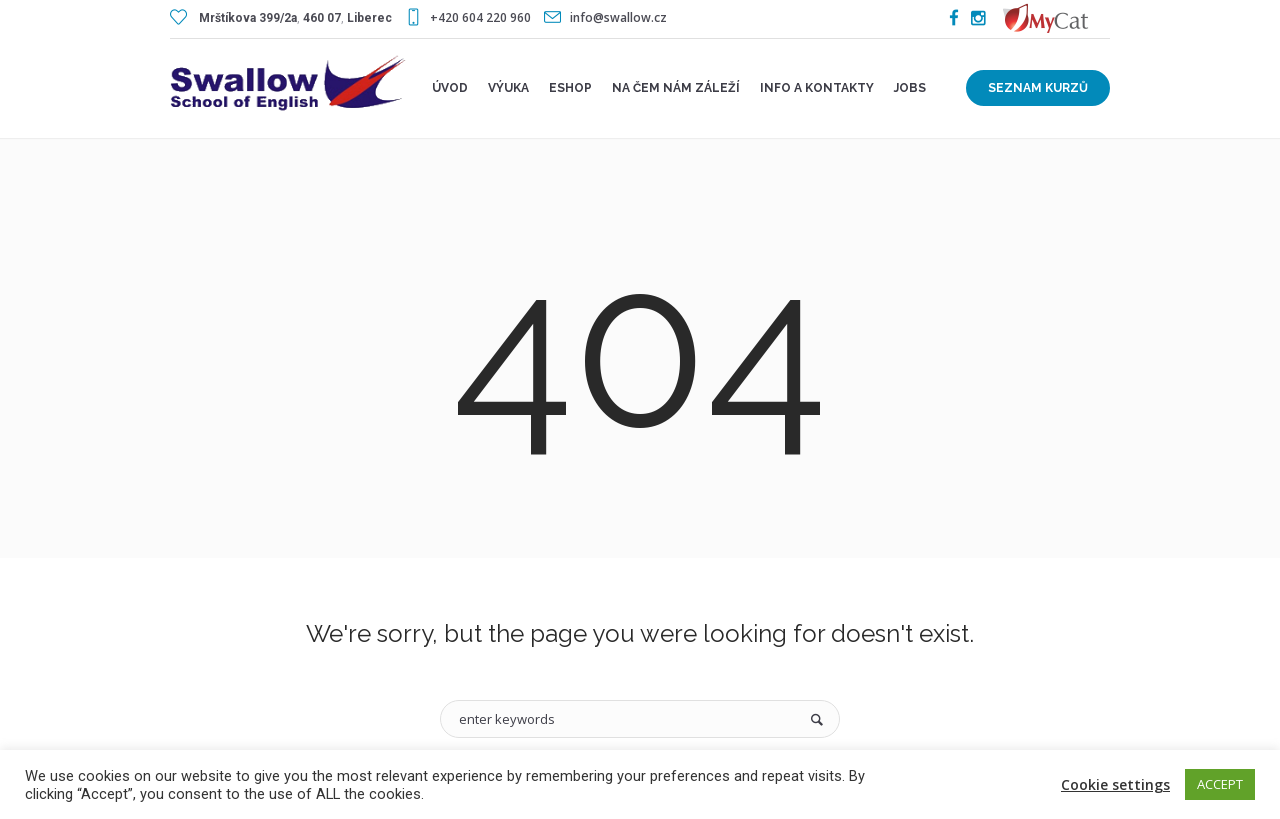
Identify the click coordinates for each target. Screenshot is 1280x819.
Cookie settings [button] (1115, 784)
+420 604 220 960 (480, 17)
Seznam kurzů (1038, 88)
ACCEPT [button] (1220, 784)
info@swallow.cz (618, 17)
